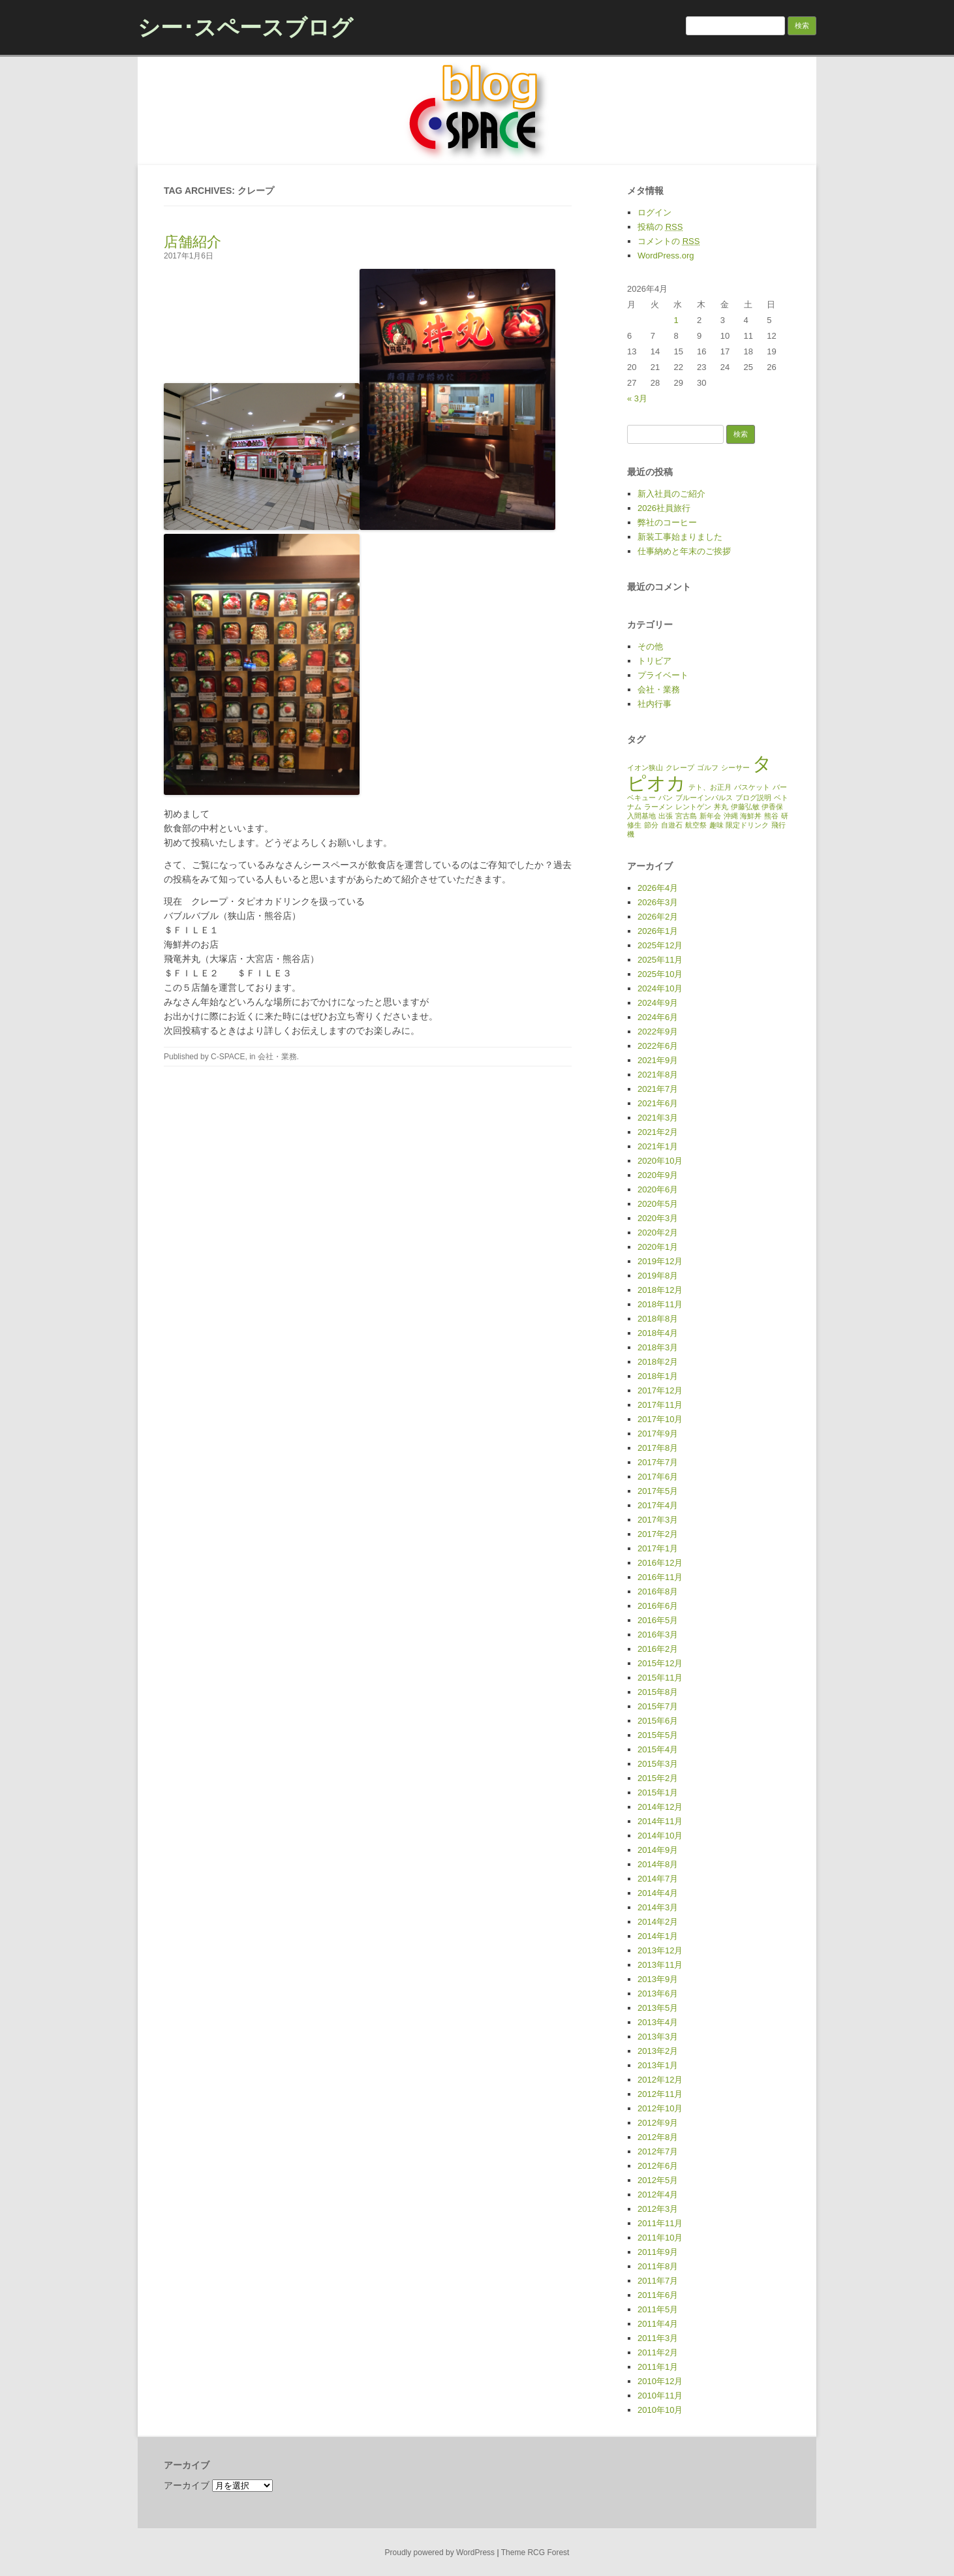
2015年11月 (660, 1678)
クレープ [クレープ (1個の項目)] (680, 767)
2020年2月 (658, 1232)
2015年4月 (658, 1749)
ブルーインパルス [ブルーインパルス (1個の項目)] (704, 797)
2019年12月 (660, 1261)
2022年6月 (658, 1046)
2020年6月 (658, 1189)
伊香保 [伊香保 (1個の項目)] (772, 807)
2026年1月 (658, 931)
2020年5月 (658, 1204)
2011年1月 (658, 2367)
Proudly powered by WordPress (440, 2552)
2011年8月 (658, 2266)
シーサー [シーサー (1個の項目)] (735, 767)
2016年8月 (658, 1591)
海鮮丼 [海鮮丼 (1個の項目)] (751, 816)
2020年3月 (658, 1218)
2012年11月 (660, 2094)
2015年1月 (658, 1792)
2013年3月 (658, 2036)
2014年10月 (660, 1835)
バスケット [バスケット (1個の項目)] (752, 787)
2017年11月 (660, 1405)
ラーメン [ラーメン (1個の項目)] (658, 807)
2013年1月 (658, 2065)
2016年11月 (660, 1577)
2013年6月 (658, 1993)
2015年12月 (660, 1663)
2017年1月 (658, 1548)
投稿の (660, 227)
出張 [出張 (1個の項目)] (665, 816)
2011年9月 (658, 2252)
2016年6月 (658, 1606)
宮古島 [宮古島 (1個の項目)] (686, 816)
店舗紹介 (192, 242)
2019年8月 (658, 1275)
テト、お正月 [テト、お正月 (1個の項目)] (709, 787)
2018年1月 (658, 1376)
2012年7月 (658, 2151)
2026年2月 (658, 917)
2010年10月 (660, 2410)
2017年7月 (658, 1462)
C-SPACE (228, 1056)
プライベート (663, 675)
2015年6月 (658, 1721)
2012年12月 (660, 2080)
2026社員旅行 (664, 508)
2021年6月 (658, 1103)
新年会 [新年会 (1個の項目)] (710, 816)
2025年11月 (660, 960)
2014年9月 (658, 1850)
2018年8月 (658, 1319)
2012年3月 (658, 2209)
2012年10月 (660, 2108)
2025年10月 (660, 974)
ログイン (654, 212)
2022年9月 (658, 1031)
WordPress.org (666, 255)
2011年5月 (658, 2309)
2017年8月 (658, 1448)
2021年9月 (658, 1060)
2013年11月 (660, 1965)
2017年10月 (660, 1419)
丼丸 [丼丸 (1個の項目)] (721, 807)
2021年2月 (658, 1132)
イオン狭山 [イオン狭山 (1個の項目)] (645, 767)
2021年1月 (658, 1146)
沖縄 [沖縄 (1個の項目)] (731, 816)
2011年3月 (658, 2338)
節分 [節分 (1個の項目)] (651, 825)
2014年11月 (660, 1821)
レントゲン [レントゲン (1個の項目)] (693, 807)
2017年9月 (658, 1433)
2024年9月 (658, 1003)
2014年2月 (658, 1922)
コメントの (669, 241)
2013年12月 (660, 1950)
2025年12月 (660, 945)
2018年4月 (658, 1333)
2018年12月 (660, 1290)
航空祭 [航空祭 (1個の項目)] (696, 825)
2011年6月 (658, 2295)
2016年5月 (658, 1620)
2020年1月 (658, 1247)
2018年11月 (660, 1304)
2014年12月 (660, 1807)
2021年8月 (658, 1074)
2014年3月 (658, 1907)
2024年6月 (658, 1017)
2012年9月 (658, 2123)
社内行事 (654, 704)
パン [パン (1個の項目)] (665, 797)
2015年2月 (658, 1778)
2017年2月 (658, 1534)
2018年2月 (658, 1362)
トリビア (654, 661)
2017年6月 (658, 1477)
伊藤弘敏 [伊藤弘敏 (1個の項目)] (745, 807)
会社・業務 (277, 1056)
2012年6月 (658, 2166)
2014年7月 (658, 1879)
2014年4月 (658, 1893)
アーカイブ (186, 2485)
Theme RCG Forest (535, 2552)
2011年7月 (658, 2281)
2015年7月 (658, 1706)
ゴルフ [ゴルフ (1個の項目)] (707, 767)
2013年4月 (658, 2022)
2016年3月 (658, 1634)
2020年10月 (660, 1161)
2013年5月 (658, 2008)
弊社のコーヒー (667, 522)
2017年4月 (658, 1505)
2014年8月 (658, 1864)
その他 (650, 646)
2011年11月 (660, 2223)
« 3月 (637, 398)
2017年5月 (658, 1491)
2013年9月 (658, 1979)
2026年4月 (658, 888)
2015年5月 (658, 1735)
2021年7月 (658, 1089)
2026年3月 (658, 902)
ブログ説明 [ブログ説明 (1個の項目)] (753, 797)
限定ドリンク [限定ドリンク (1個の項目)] (747, 825)
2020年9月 (658, 1175)
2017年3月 (658, 1520)
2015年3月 (658, 1764)
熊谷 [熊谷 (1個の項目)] (771, 816)
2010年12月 (660, 2381)
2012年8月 (658, 2137)
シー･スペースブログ (245, 27)
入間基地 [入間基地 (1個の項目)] (641, 816)
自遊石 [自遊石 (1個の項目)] (672, 825)
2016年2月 (658, 1649)
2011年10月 (660, 2237)
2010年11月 (660, 2395)
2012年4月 (658, 2194)
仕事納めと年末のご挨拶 (684, 551)
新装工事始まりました (680, 537)
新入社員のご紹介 (671, 494)
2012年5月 (658, 2180)
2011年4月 (658, 2324)
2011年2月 (658, 2352)
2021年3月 (658, 1118)
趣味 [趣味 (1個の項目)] (716, 825)
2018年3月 (658, 1347)
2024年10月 (660, 988)
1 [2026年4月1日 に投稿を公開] (675, 320)
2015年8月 (658, 1692)
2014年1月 (658, 1936)
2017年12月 (660, 1390)
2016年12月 (660, 1563)
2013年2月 (658, 2051)
